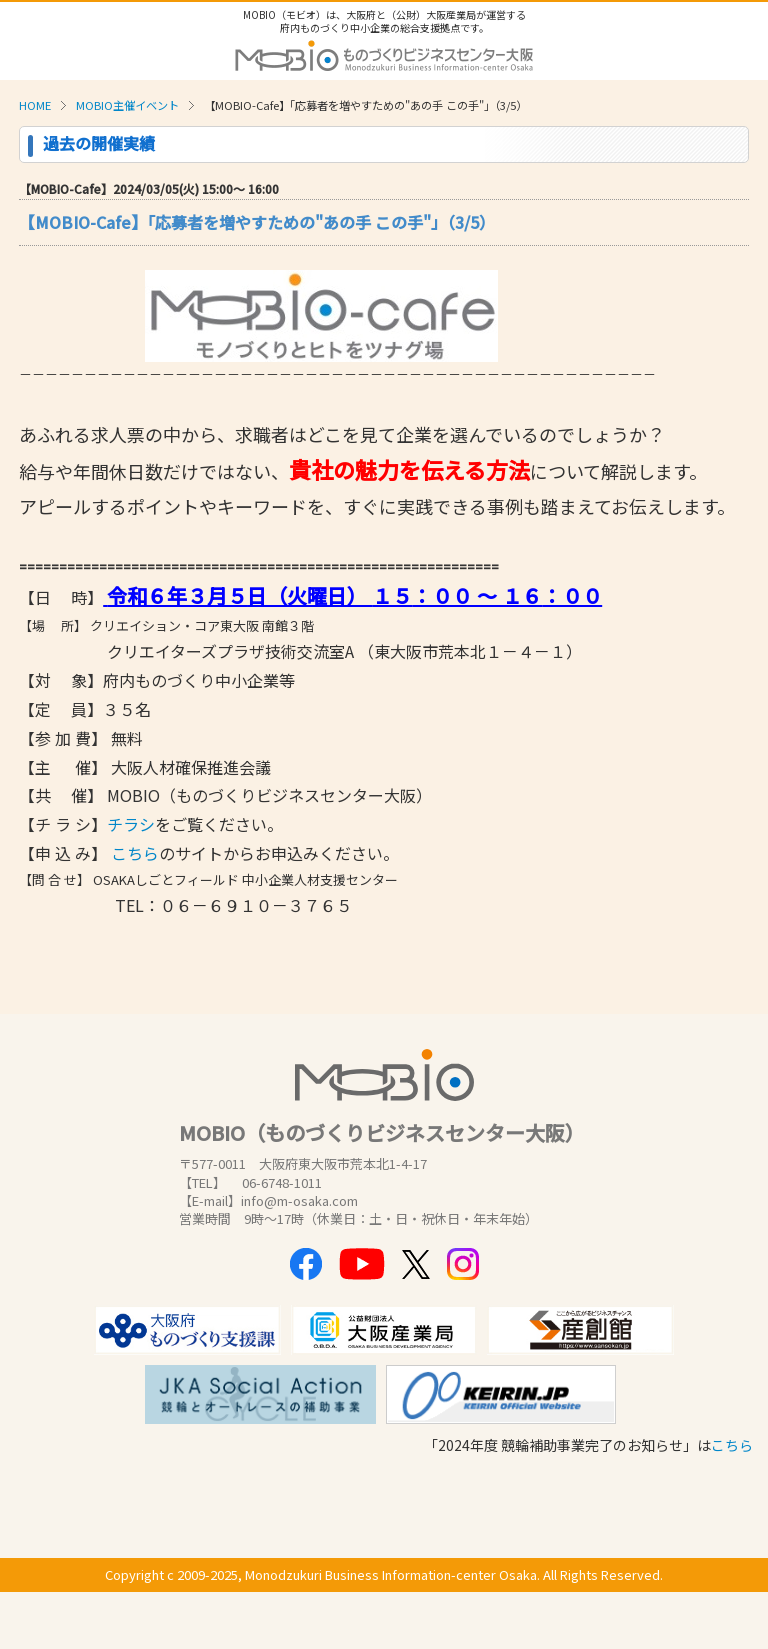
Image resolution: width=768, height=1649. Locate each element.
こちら (135, 853)
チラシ (131, 824)
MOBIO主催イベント (127, 105)
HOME (35, 105)
